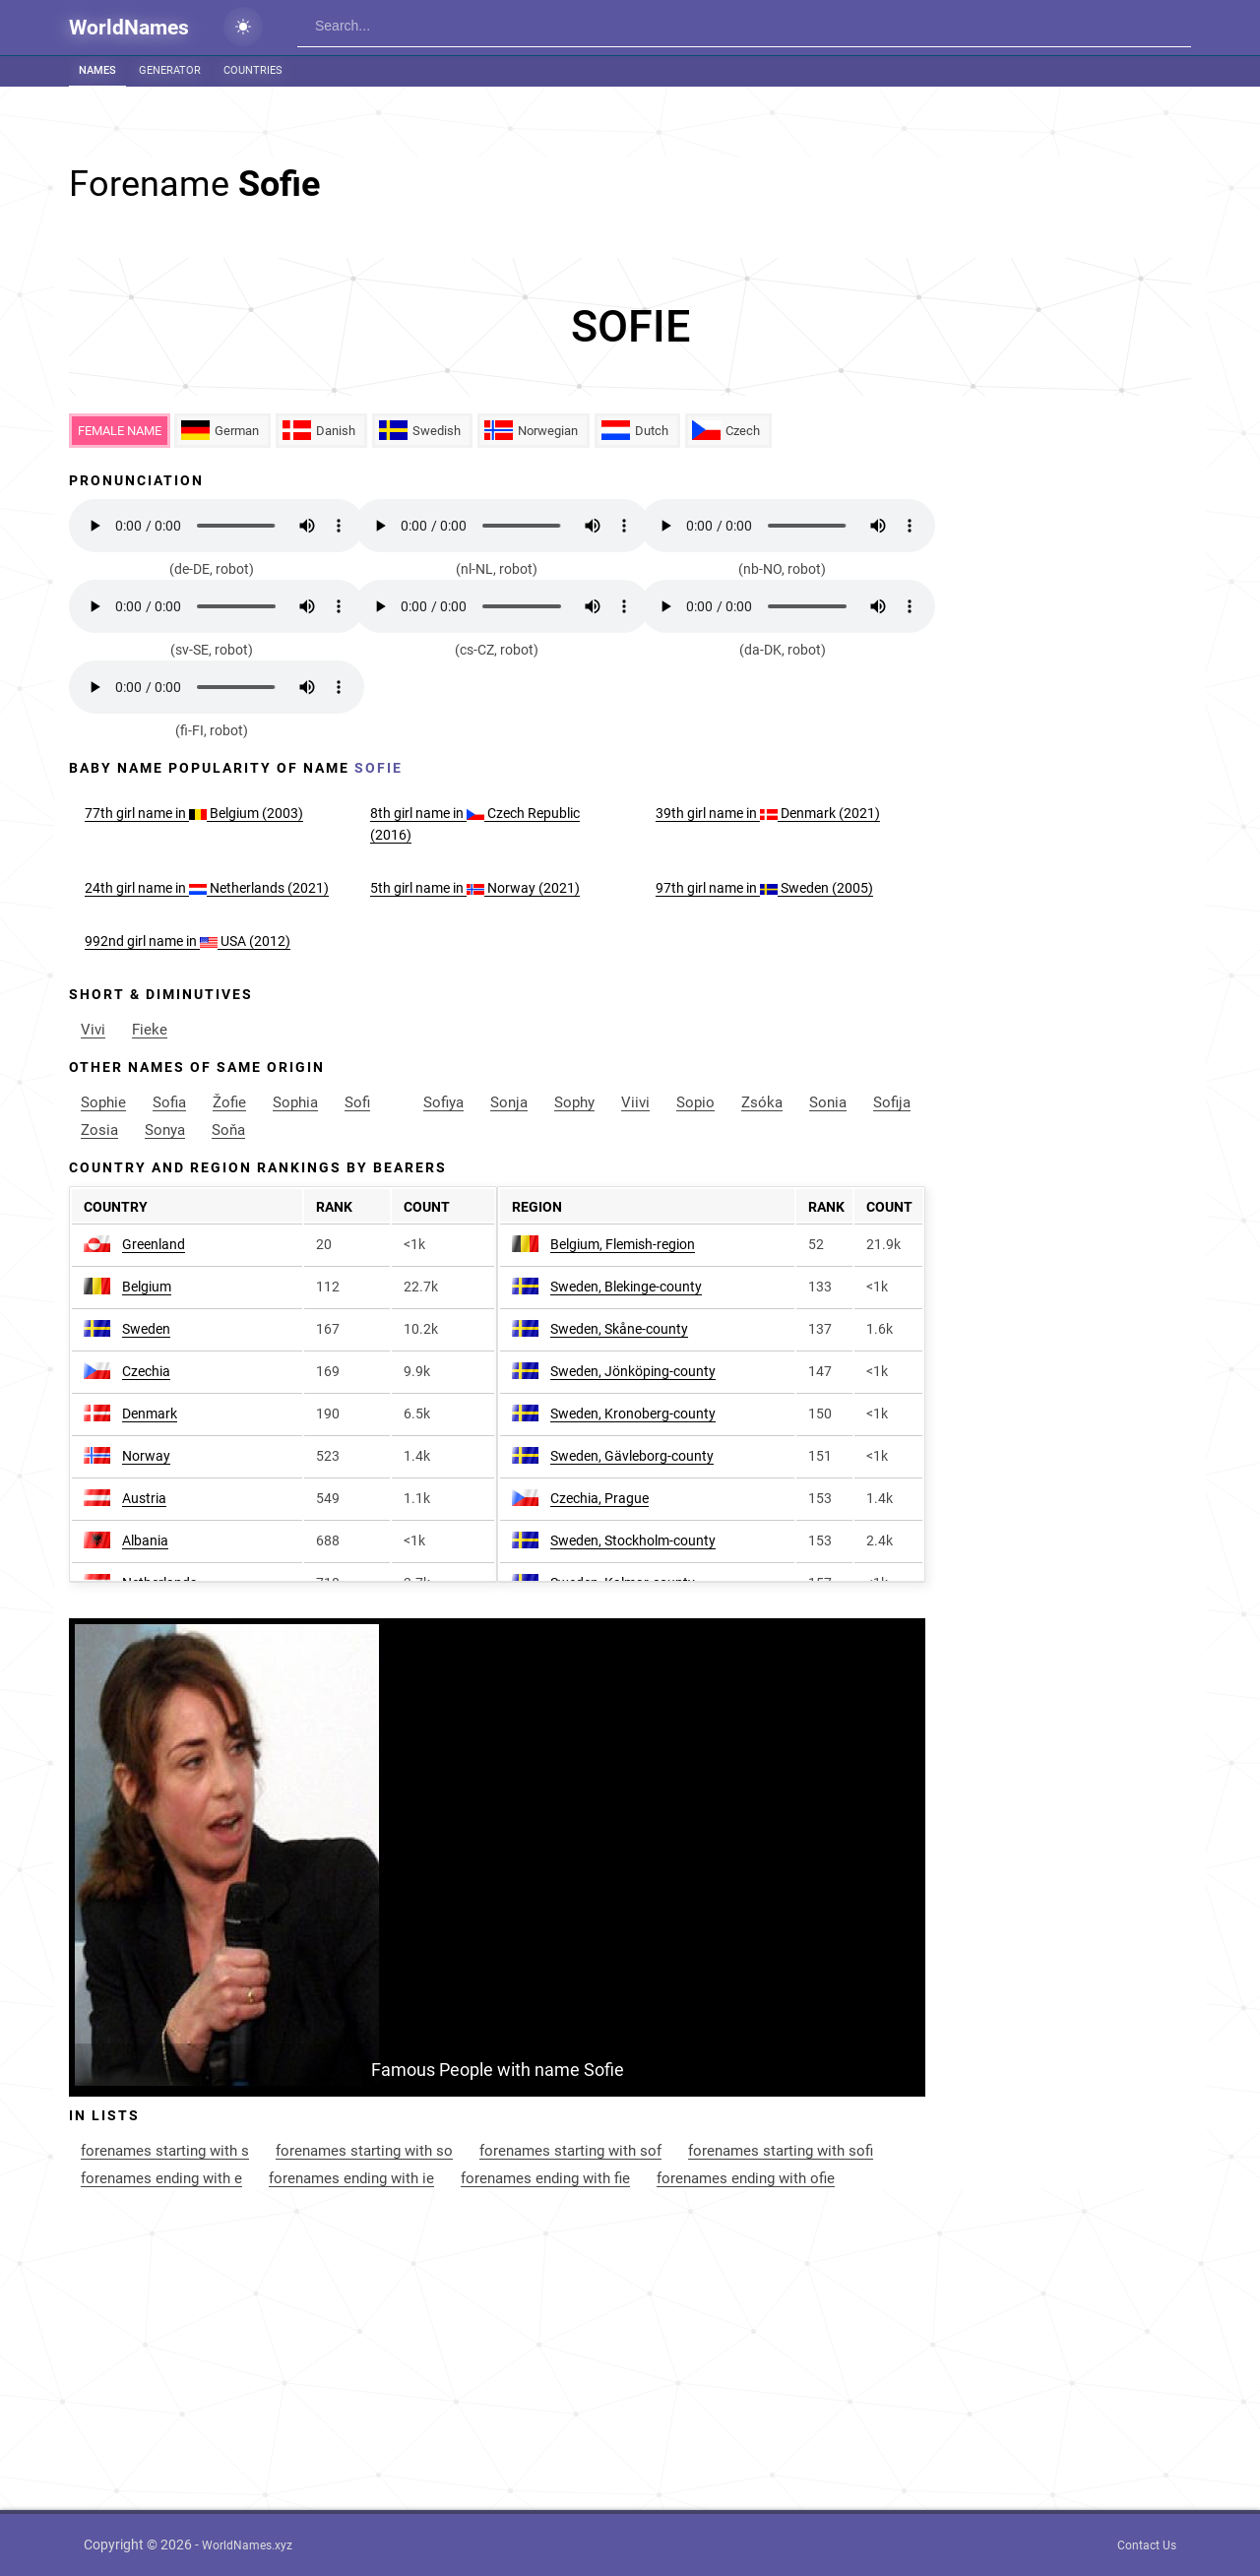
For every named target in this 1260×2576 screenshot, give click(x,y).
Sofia (169, 1102)
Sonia (828, 1102)
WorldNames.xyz (247, 2545)
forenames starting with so (364, 2151)
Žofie (229, 1102)
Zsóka (762, 1102)
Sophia (295, 1102)
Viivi (635, 1102)
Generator (170, 70)
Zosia (99, 1130)
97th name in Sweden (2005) (764, 888)
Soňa (228, 1130)
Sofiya (443, 1102)
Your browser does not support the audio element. (216, 525)
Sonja (509, 1102)
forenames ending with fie (545, 2178)
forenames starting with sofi (780, 2151)
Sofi (357, 1102)
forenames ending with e (161, 2178)
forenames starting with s (165, 2151)
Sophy (574, 1102)
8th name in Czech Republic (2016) (475, 824)
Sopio (695, 1102)
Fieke (149, 1029)
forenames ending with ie (351, 2178)
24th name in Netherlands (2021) (207, 888)
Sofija (892, 1102)
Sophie (103, 1102)
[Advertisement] (630, 327)
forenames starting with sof (570, 2151)
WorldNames (129, 27)
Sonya (165, 1130)
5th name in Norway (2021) (475, 888)
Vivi (93, 1029)
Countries (253, 70)
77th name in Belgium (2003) (194, 813)
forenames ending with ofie (746, 2178)
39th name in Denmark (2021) (768, 813)
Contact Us (1146, 2545)
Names (97, 70)
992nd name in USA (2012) (187, 941)
